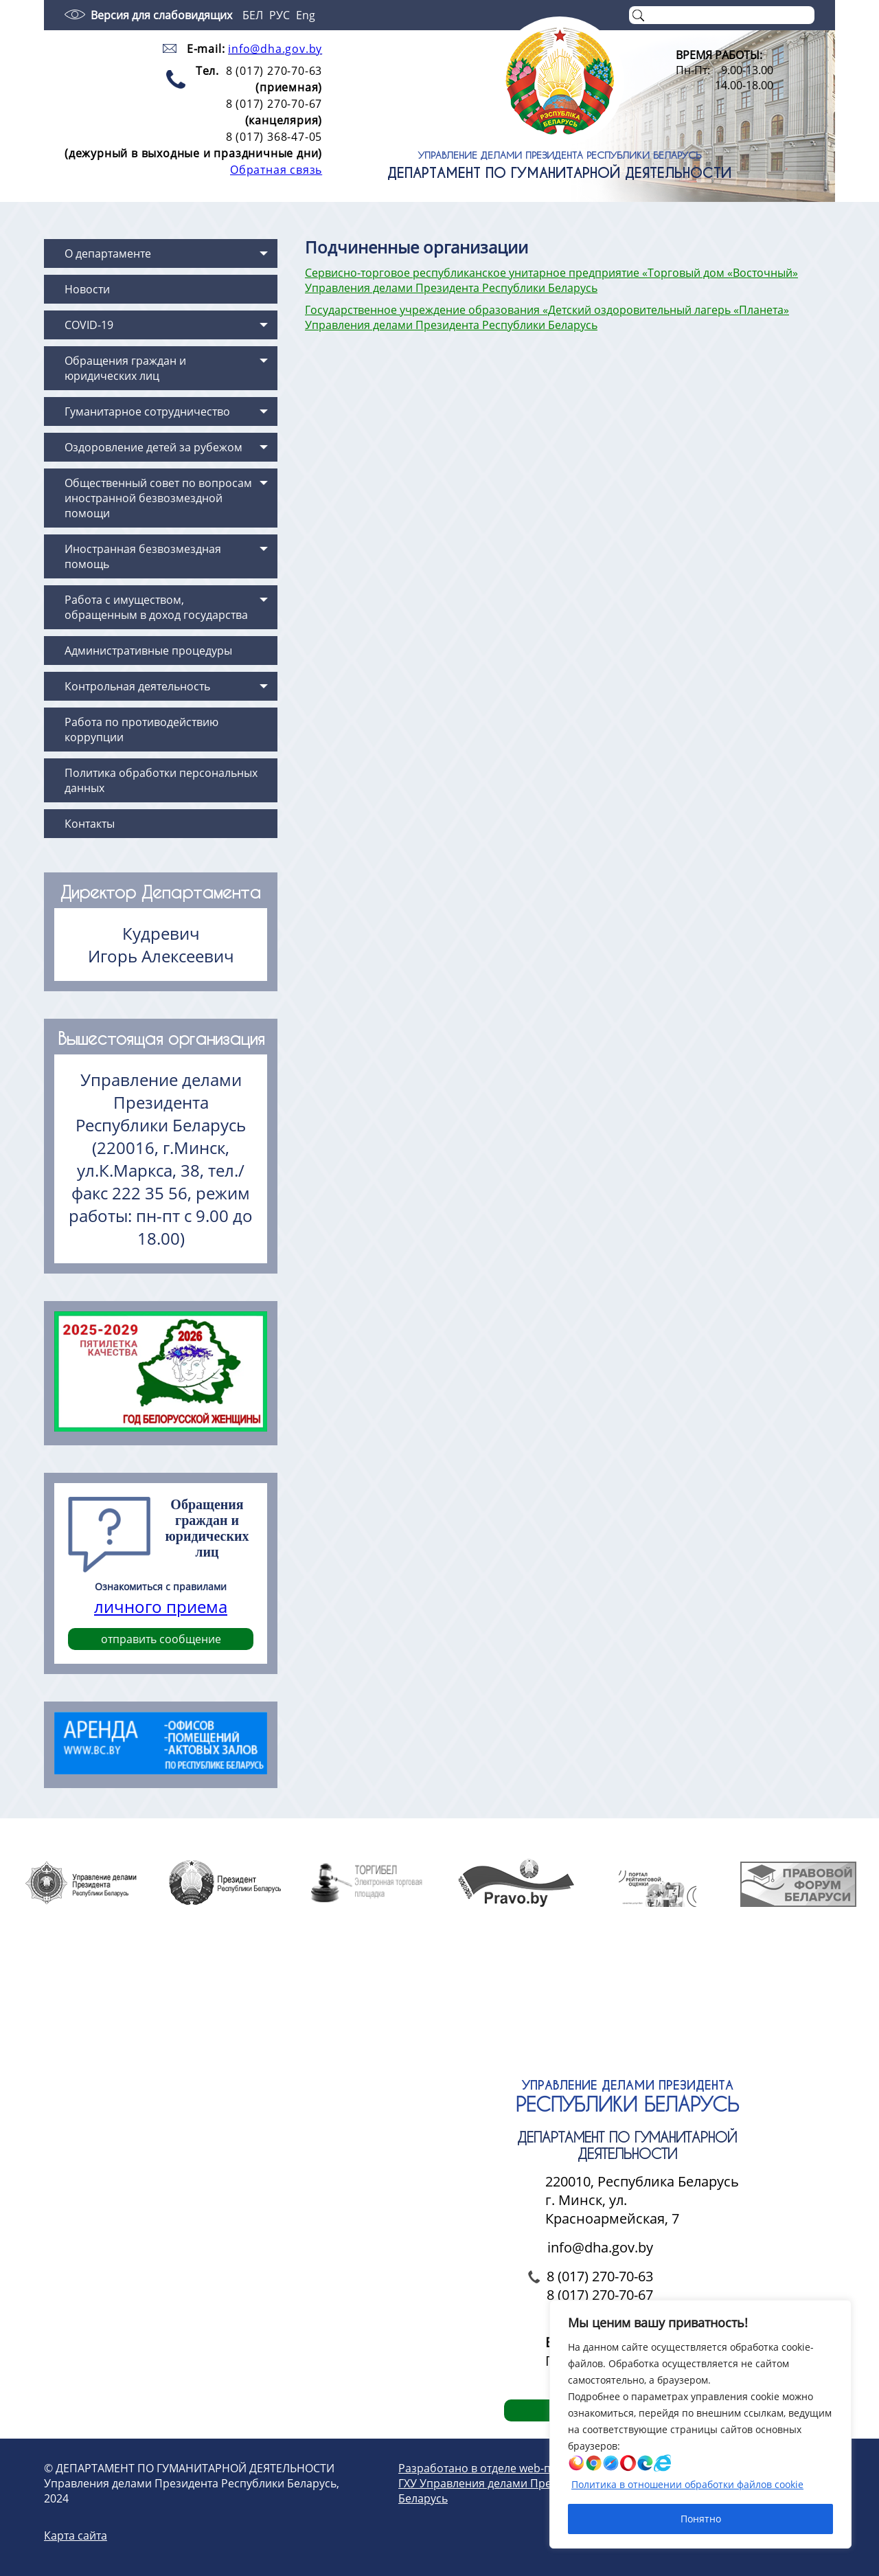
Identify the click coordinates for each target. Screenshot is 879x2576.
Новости (87, 289)
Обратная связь (276, 169)
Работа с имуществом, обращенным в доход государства (156, 607)
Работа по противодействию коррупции (141, 729)
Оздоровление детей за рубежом (153, 447)
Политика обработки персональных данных (161, 780)
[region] (700, 2424)
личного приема (160, 1606)
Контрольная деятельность (137, 686)
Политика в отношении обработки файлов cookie (687, 2484)
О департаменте (108, 253)
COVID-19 (89, 324)
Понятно (701, 2518)
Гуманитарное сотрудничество (147, 411)
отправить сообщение (161, 1639)
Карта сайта (75, 2535)
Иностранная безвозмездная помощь (143, 556)
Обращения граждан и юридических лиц (125, 368)
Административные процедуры (148, 650)
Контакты (90, 823)
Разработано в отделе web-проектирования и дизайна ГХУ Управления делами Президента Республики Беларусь (544, 2483)
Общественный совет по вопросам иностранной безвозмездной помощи (158, 498)
